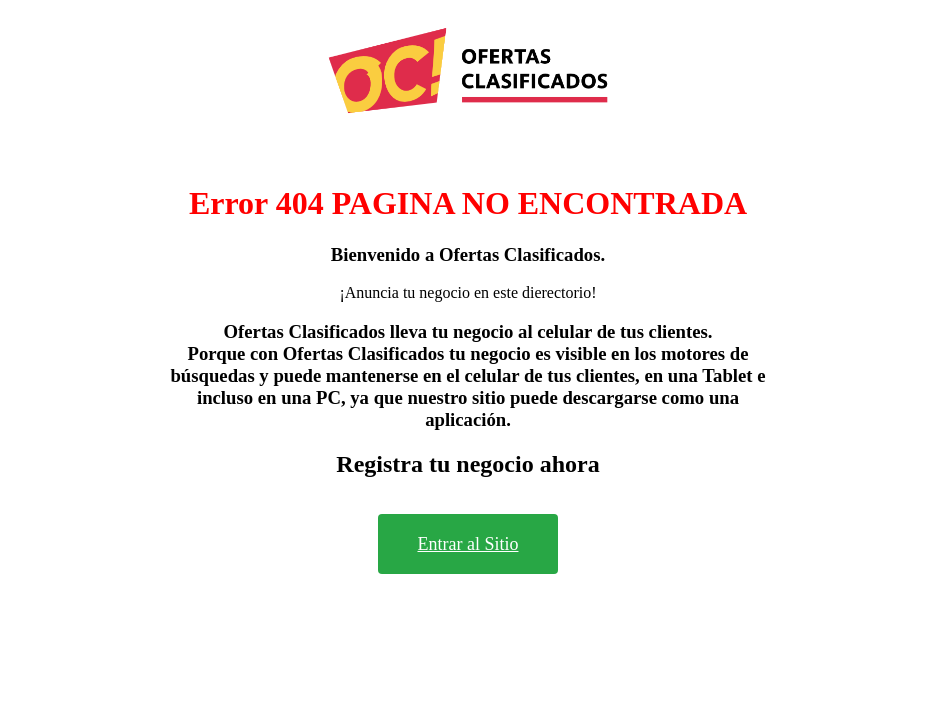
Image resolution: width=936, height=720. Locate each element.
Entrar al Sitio (468, 544)
